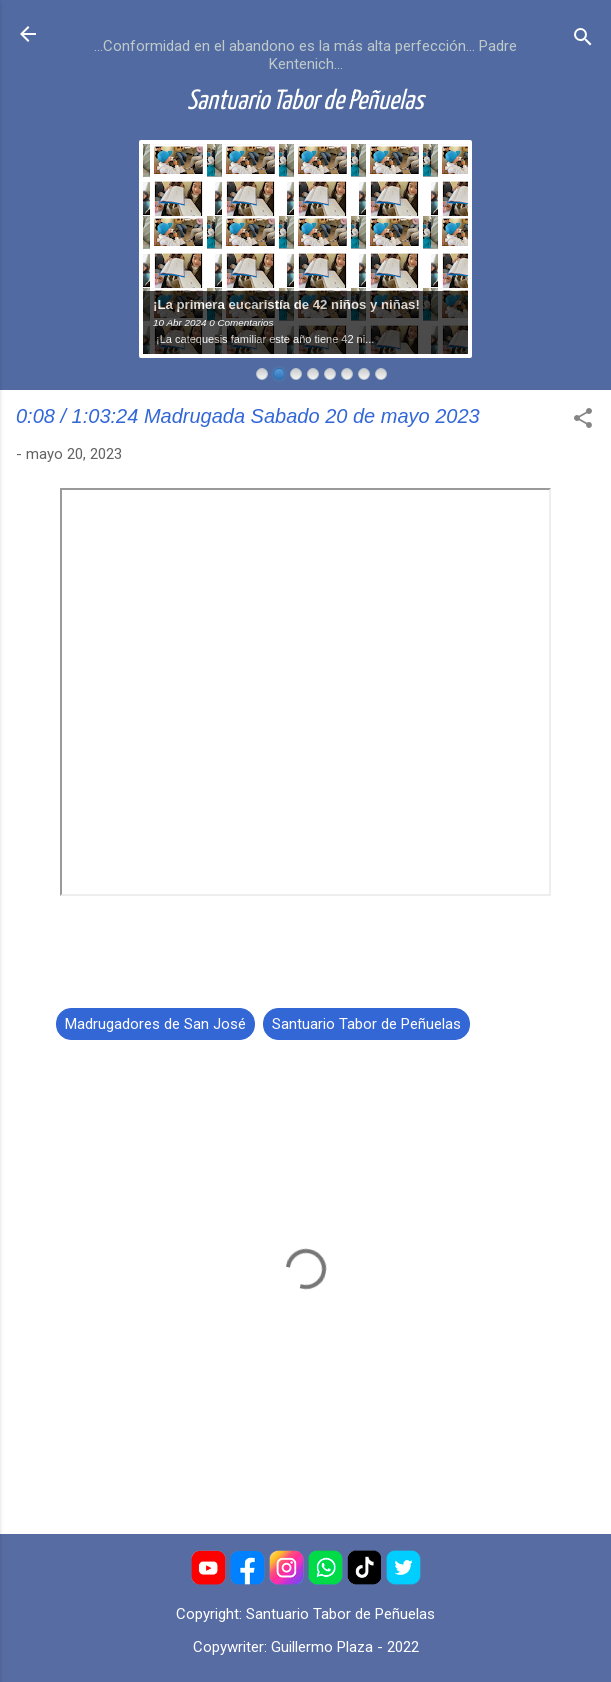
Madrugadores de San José (155, 1024)
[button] (583, 421)
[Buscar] (583, 40)
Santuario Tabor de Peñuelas (305, 102)
